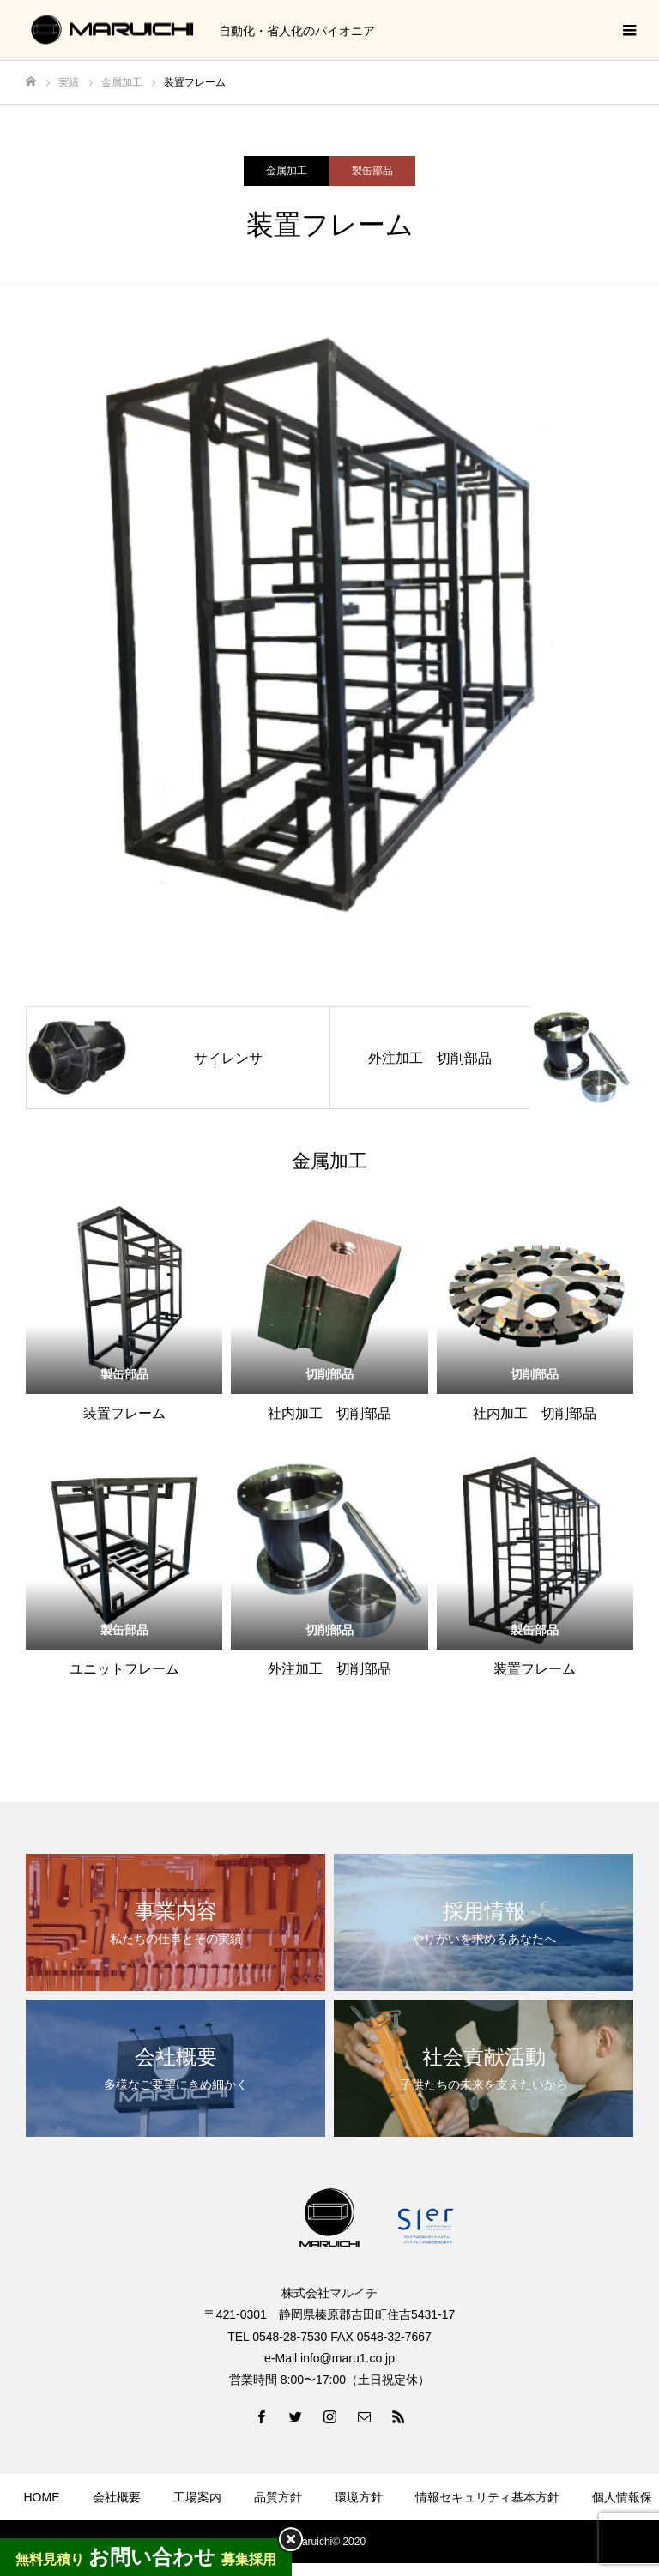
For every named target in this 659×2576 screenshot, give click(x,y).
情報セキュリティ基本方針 (487, 2497)
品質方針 (278, 2497)
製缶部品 (372, 171)
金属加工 (286, 171)
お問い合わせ (396, 2548)
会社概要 (117, 2497)
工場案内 (197, 2497)
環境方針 (359, 2497)
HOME (42, 2497)
